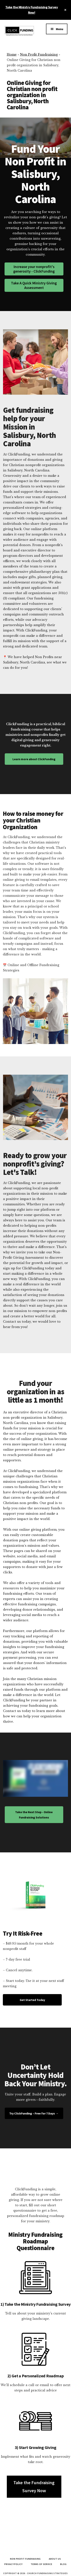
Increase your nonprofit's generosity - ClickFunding (34, 269)
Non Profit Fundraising (39, 54)
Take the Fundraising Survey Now (34, 2487)
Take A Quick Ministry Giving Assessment (34, 285)
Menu (59, 29)
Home (12, 54)
